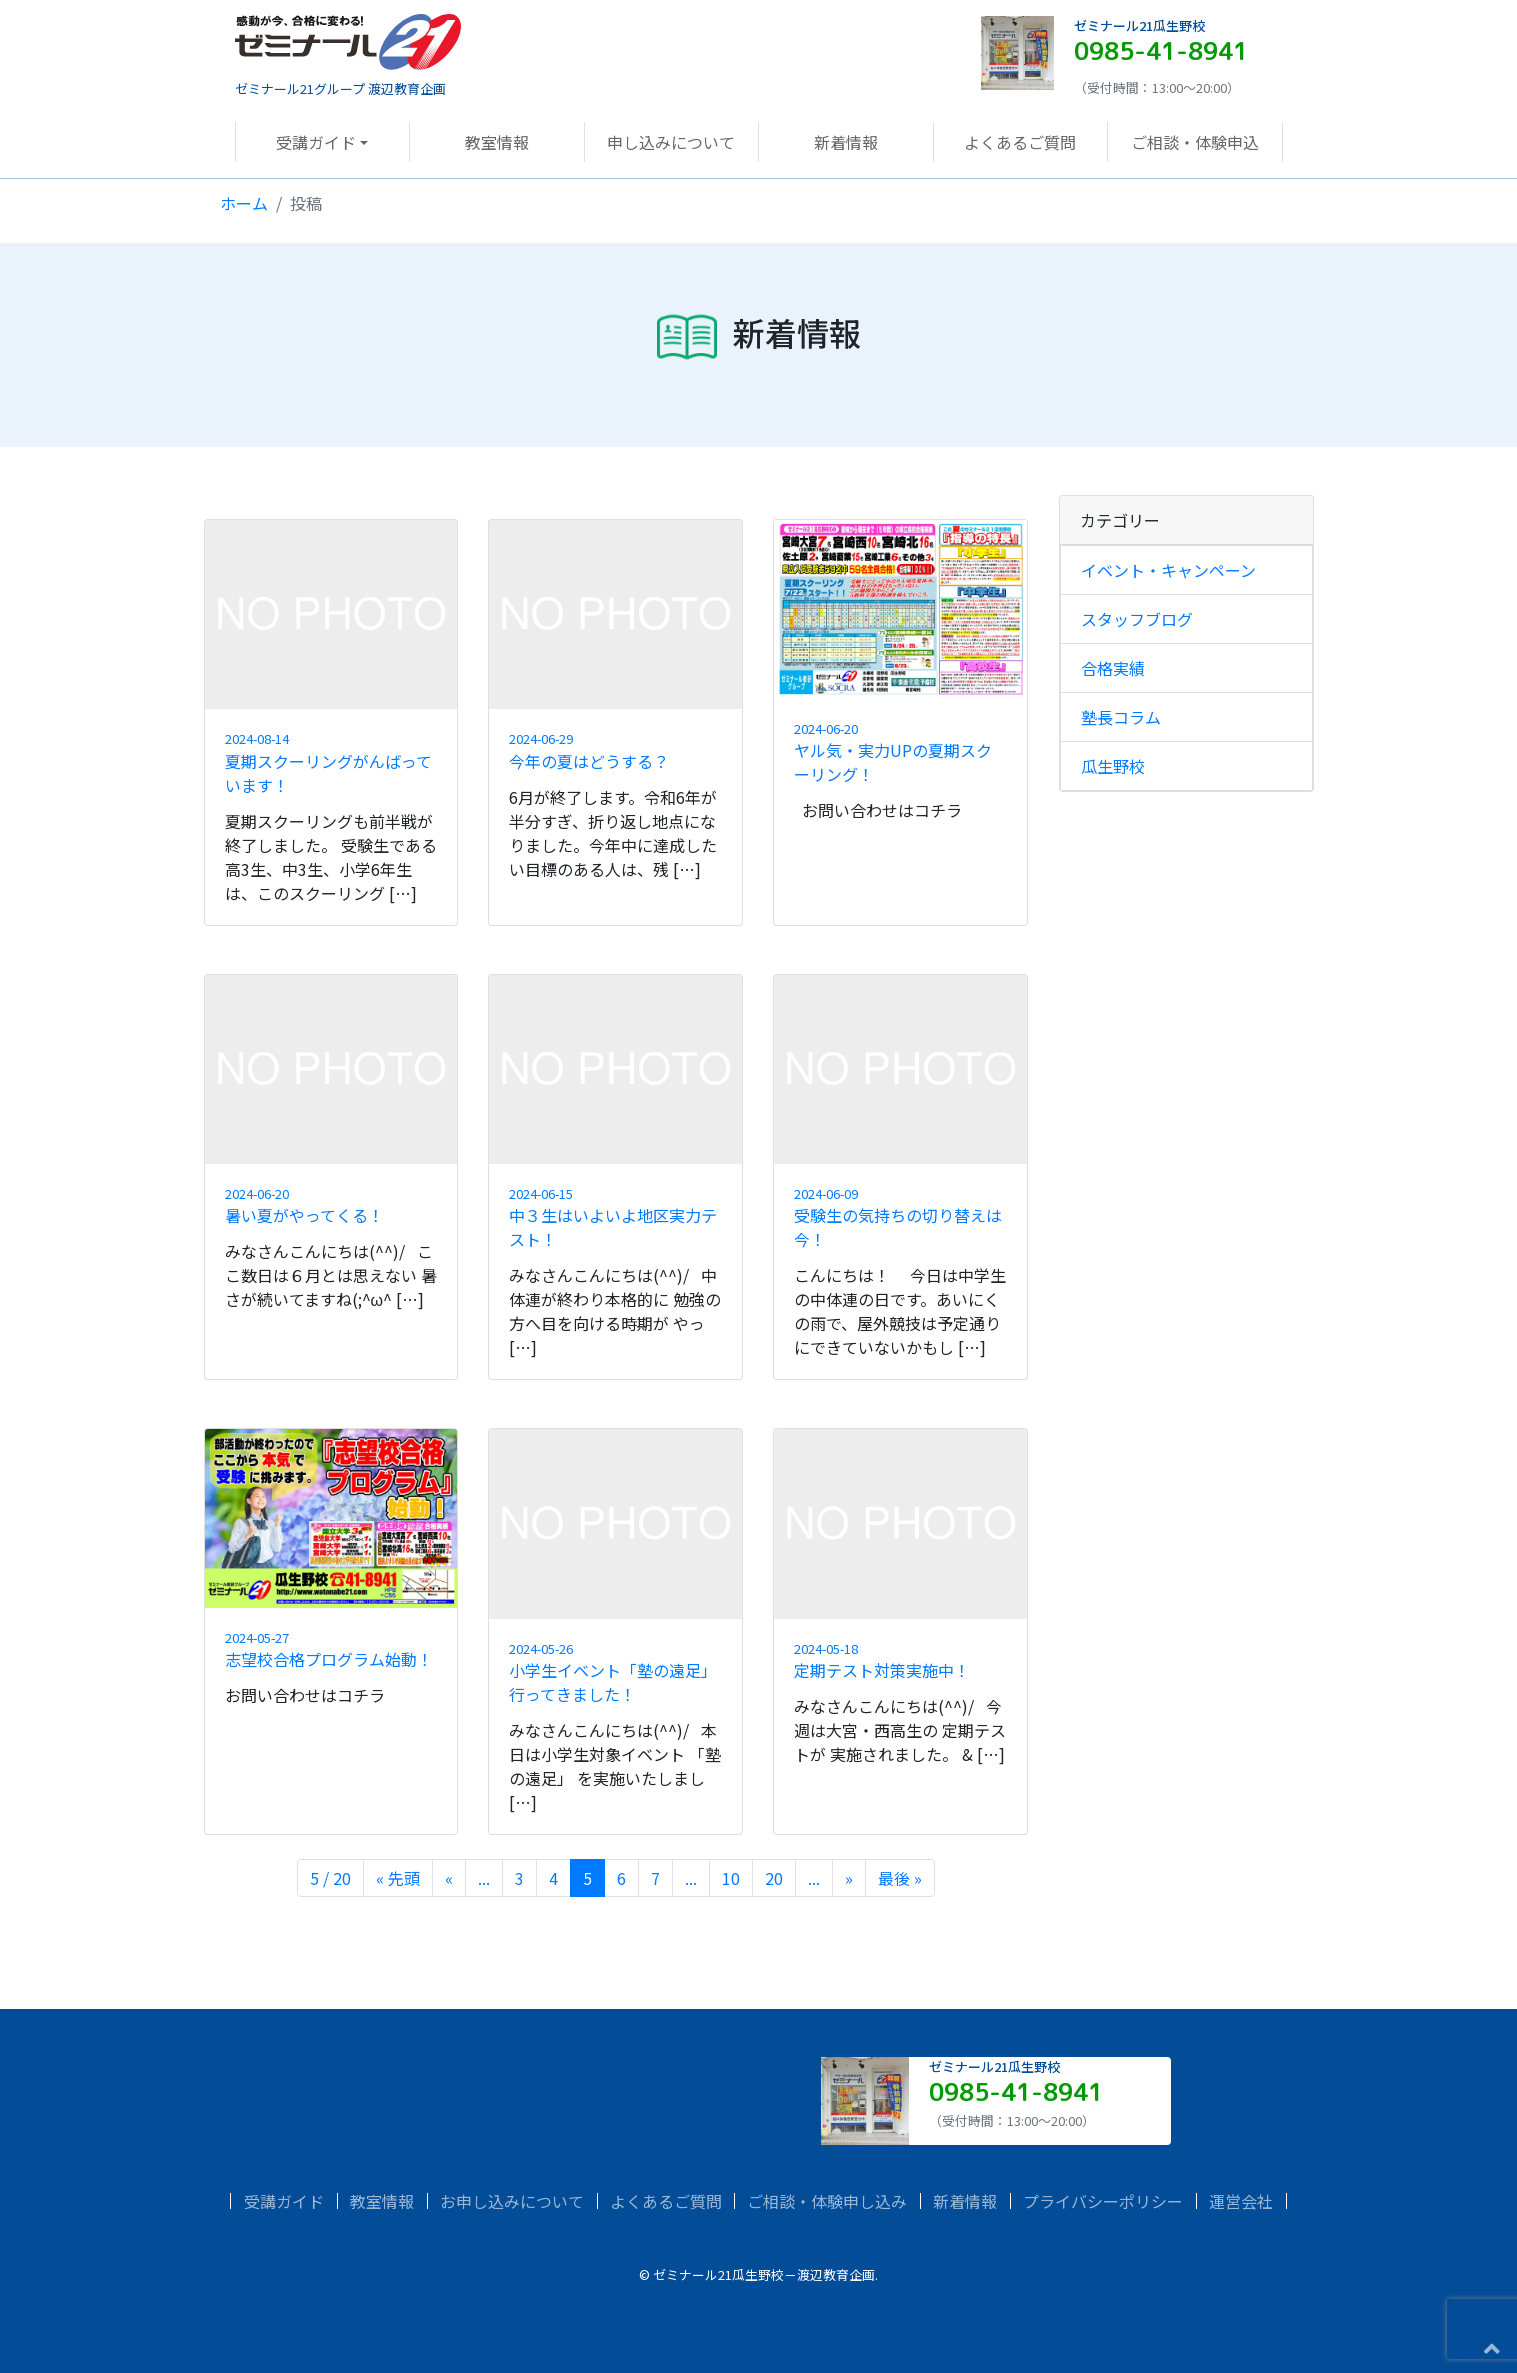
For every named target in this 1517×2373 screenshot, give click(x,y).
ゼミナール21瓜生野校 (1139, 25)
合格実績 (1113, 668)
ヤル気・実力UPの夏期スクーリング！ (900, 752)
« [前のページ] (449, 1878)
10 (731, 1878)
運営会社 (1241, 2201)
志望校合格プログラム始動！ (331, 1649)
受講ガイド (284, 2201)
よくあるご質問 (1020, 142)
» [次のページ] (849, 1878)
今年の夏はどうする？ (615, 750)
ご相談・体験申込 (1195, 142)
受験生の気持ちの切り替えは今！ (900, 1217)
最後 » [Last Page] (900, 1878)
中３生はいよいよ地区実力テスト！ (615, 1217)
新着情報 (846, 142)
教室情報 (497, 142)
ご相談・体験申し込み (827, 2201)
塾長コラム (1121, 717)
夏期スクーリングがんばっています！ (331, 762)
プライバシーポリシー (1103, 2201)
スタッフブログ (1137, 619)
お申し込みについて (512, 2201)
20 (774, 1878)
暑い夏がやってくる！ (331, 1205)
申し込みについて (671, 142)
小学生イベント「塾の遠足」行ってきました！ (615, 1672)
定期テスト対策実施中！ (900, 1660)
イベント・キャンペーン (1168, 570)
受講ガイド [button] (316, 142)
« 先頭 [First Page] (398, 1878)
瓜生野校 (1113, 766)
